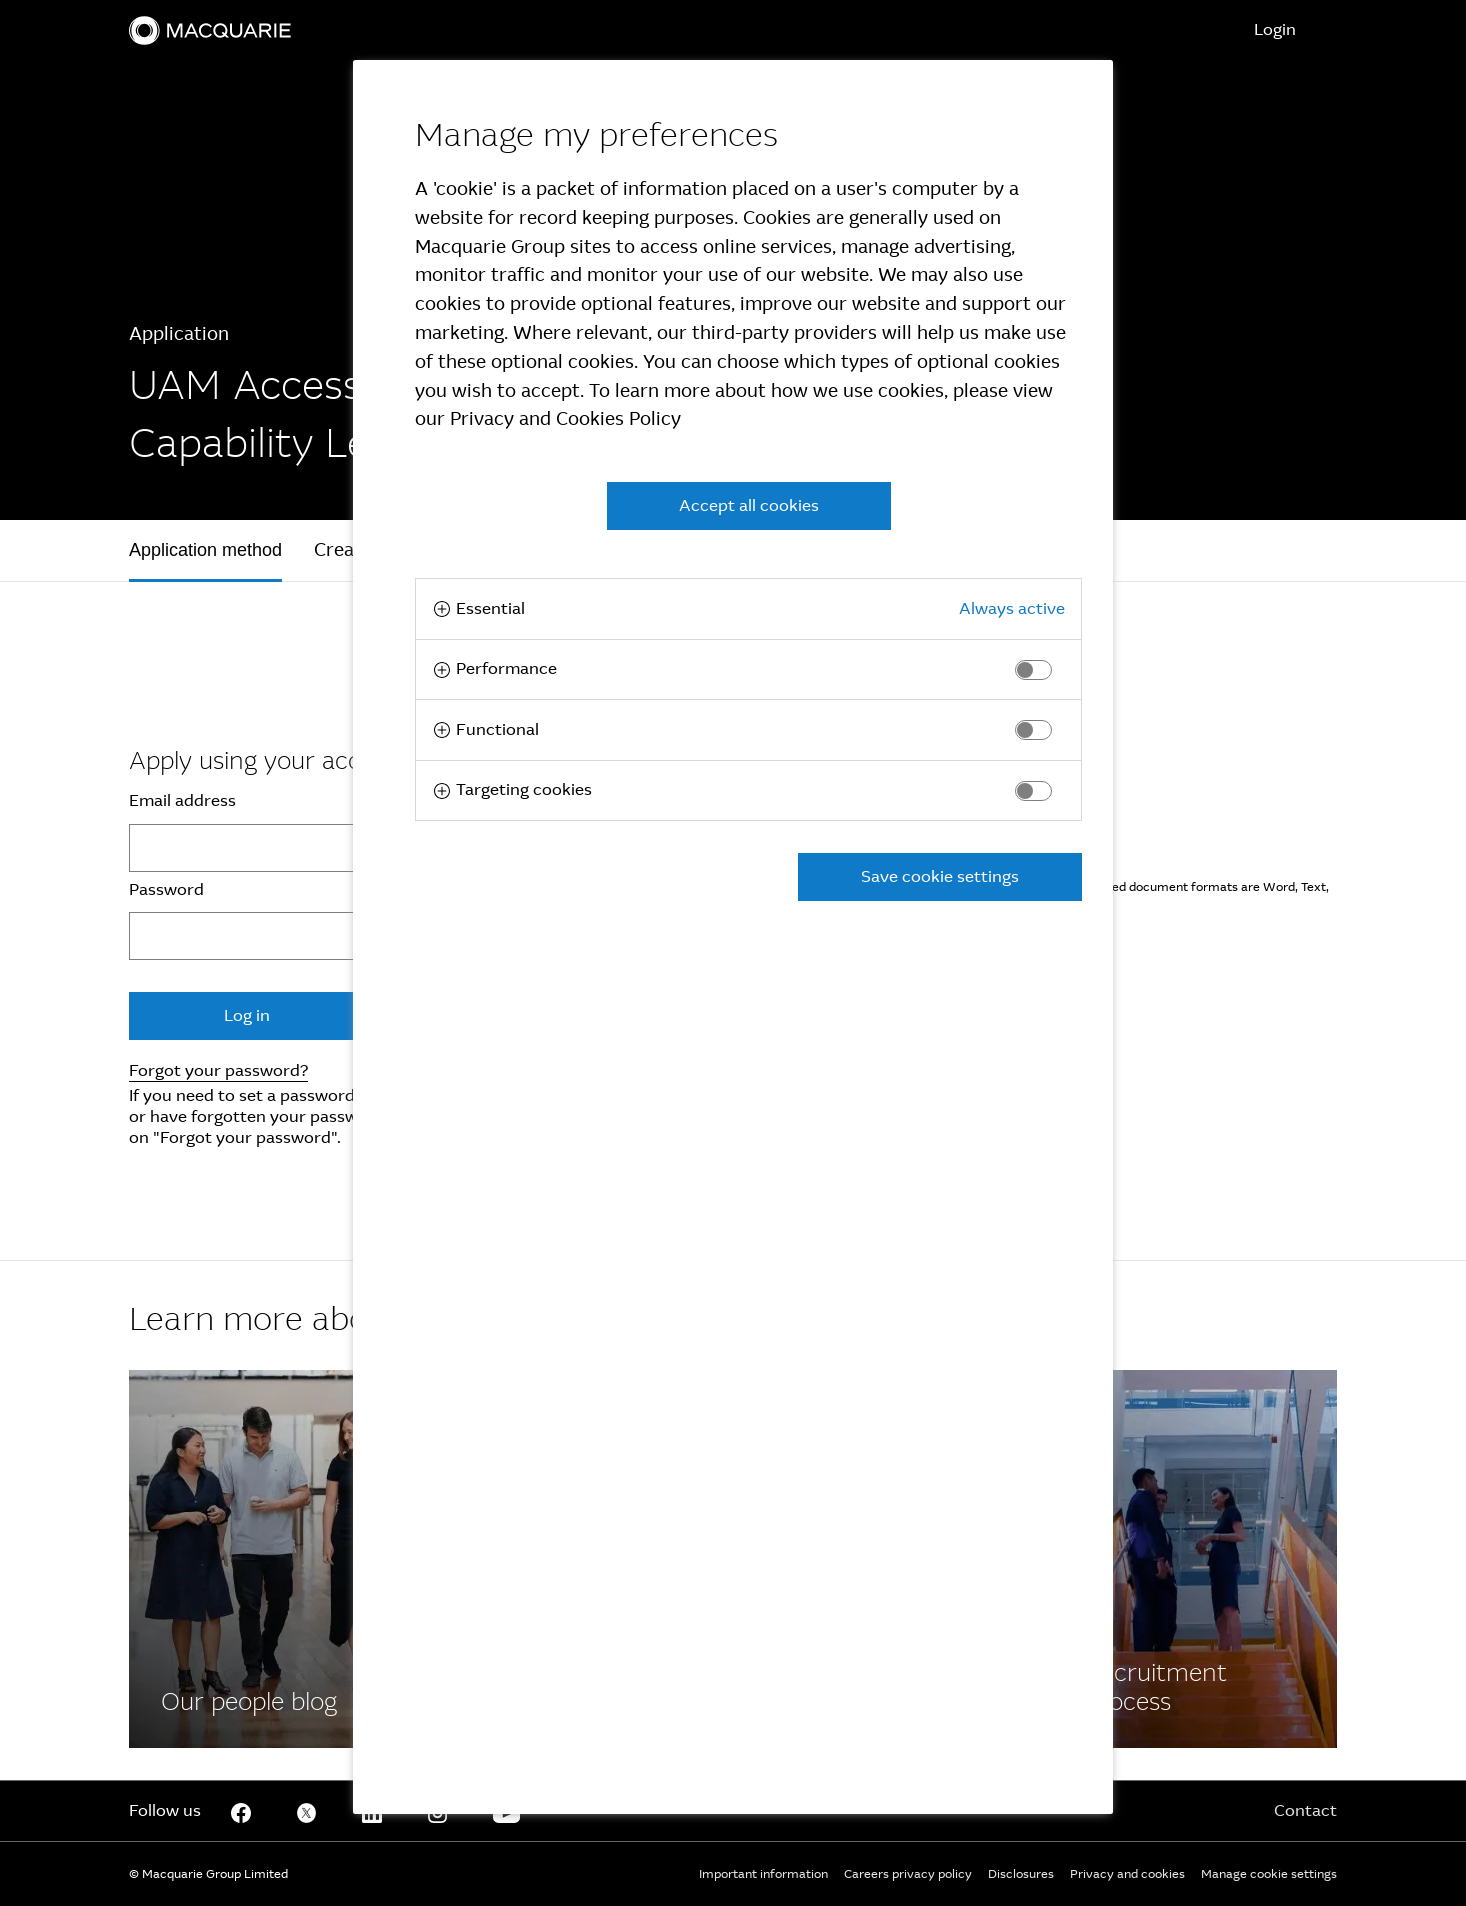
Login (1275, 29)
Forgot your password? (218, 1070)
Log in (247, 1015)
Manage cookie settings (1269, 1874)
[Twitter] (307, 1811)
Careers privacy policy (908, 1874)
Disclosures (1021, 1874)
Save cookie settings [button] (940, 876)
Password (166, 890)
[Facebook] (271, 1559)
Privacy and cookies (1127, 1874)
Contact (1305, 1810)
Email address (182, 801)
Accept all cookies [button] (749, 505)
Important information (763, 1874)
